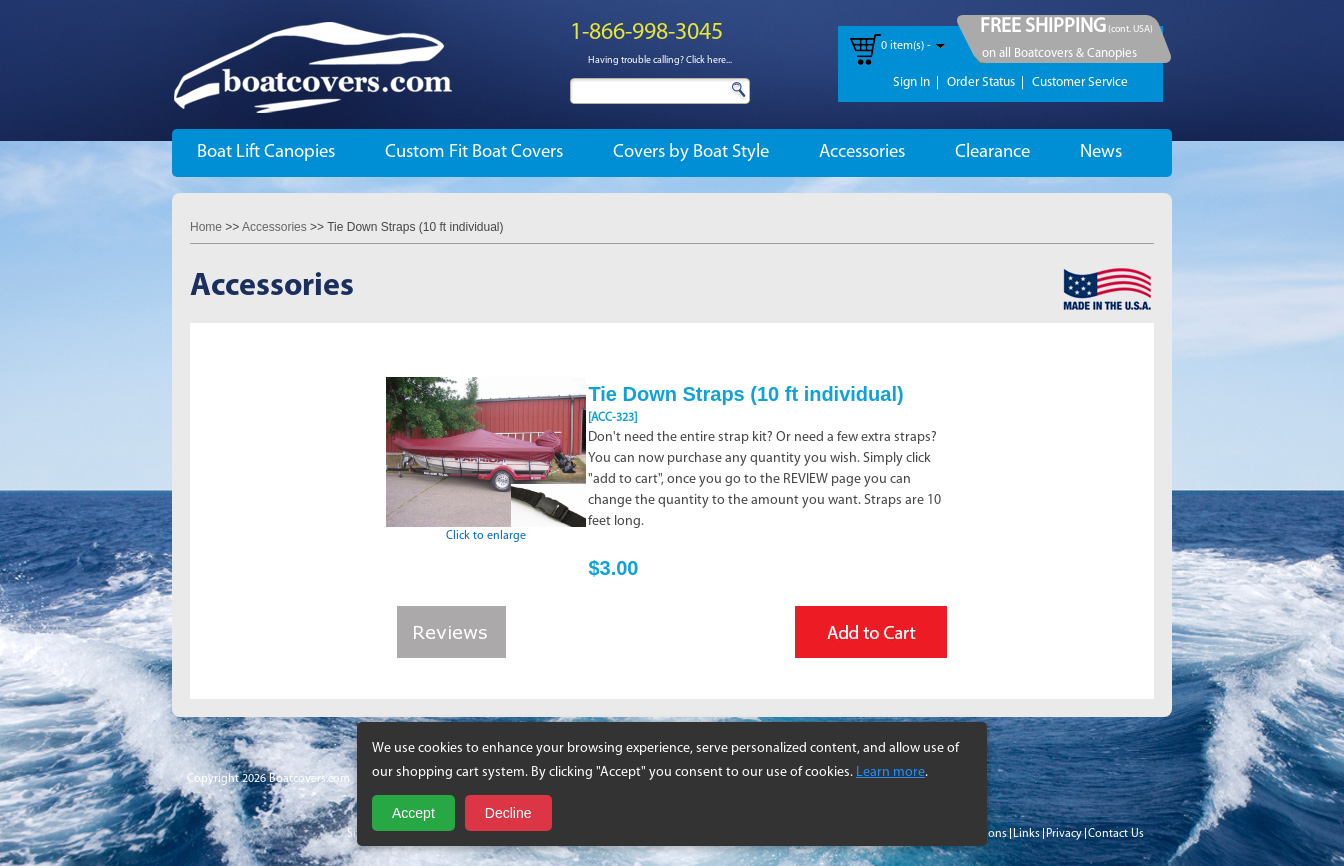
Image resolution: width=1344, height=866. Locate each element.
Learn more (890, 772)
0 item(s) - (906, 46)
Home (206, 227)
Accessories (862, 152)
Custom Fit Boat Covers (474, 152)
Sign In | (916, 82)
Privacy (1064, 834)
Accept (413, 813)
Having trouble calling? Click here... (660, 60)
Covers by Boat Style (691, 152)
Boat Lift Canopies (266, 152)
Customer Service (1080, 82)
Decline (508, 813)
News (1101, 152)
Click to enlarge (486, 530)
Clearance (992, 152)
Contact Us (1116, 834)
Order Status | (985, 82)
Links (1026, 834)
